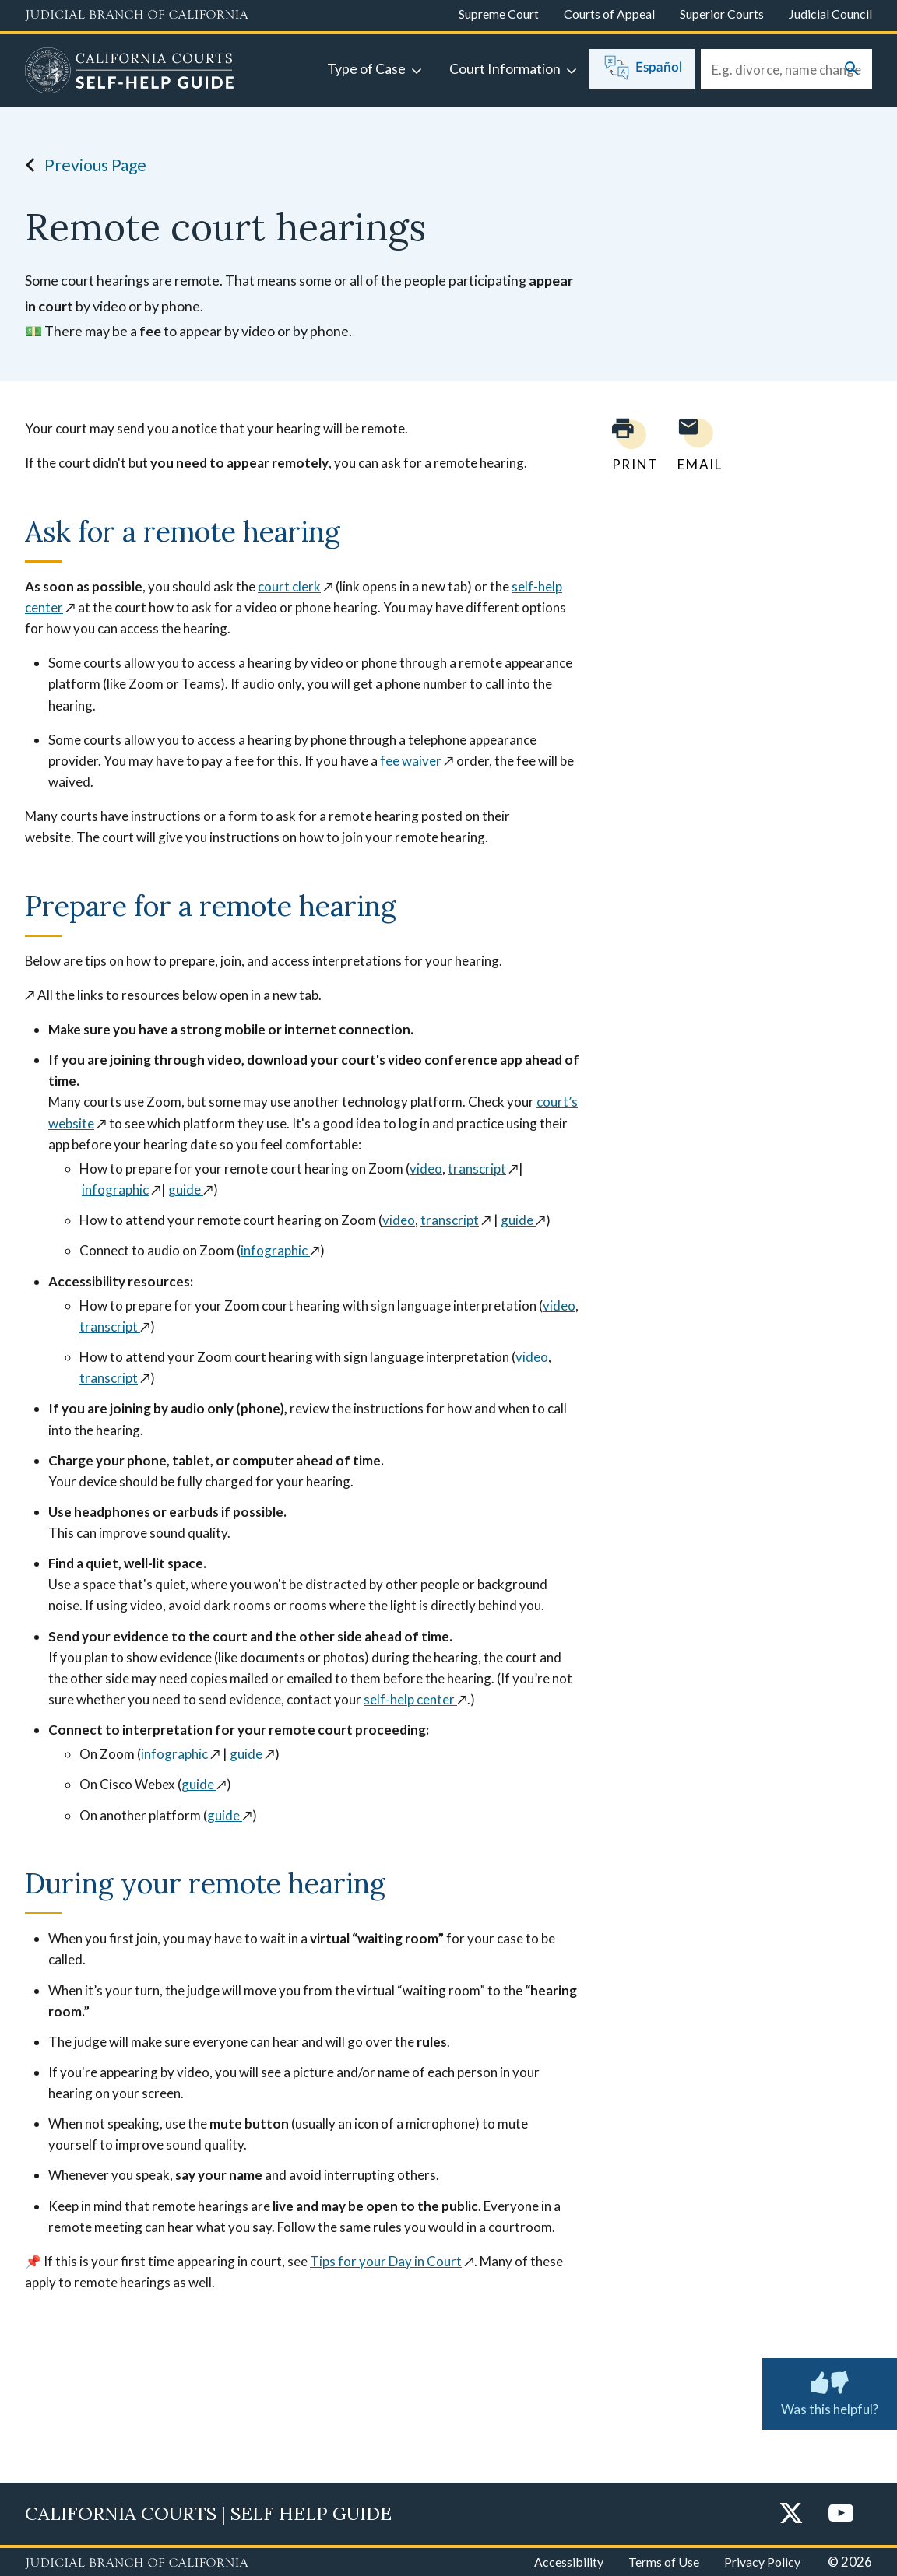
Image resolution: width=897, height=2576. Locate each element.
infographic (115, 1189)
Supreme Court (499, 13)
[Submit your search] (852, 69)
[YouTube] (840, 2514)
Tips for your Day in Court (386, 2261)
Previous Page (81, 165)
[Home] (129, 72)
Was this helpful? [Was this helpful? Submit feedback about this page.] (829, 2390)
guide (185, 1189)
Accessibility (568, 2561)
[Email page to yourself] (695, 445)
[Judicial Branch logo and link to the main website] (136, 15)
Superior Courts (722, 13)
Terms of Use (663, 2561)
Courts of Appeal (609, 13)
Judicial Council (830, 13)
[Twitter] (791, 2514)
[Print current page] (626, 445)
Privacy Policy (762, 2561)
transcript (477, 1168)
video (426, 1168)
